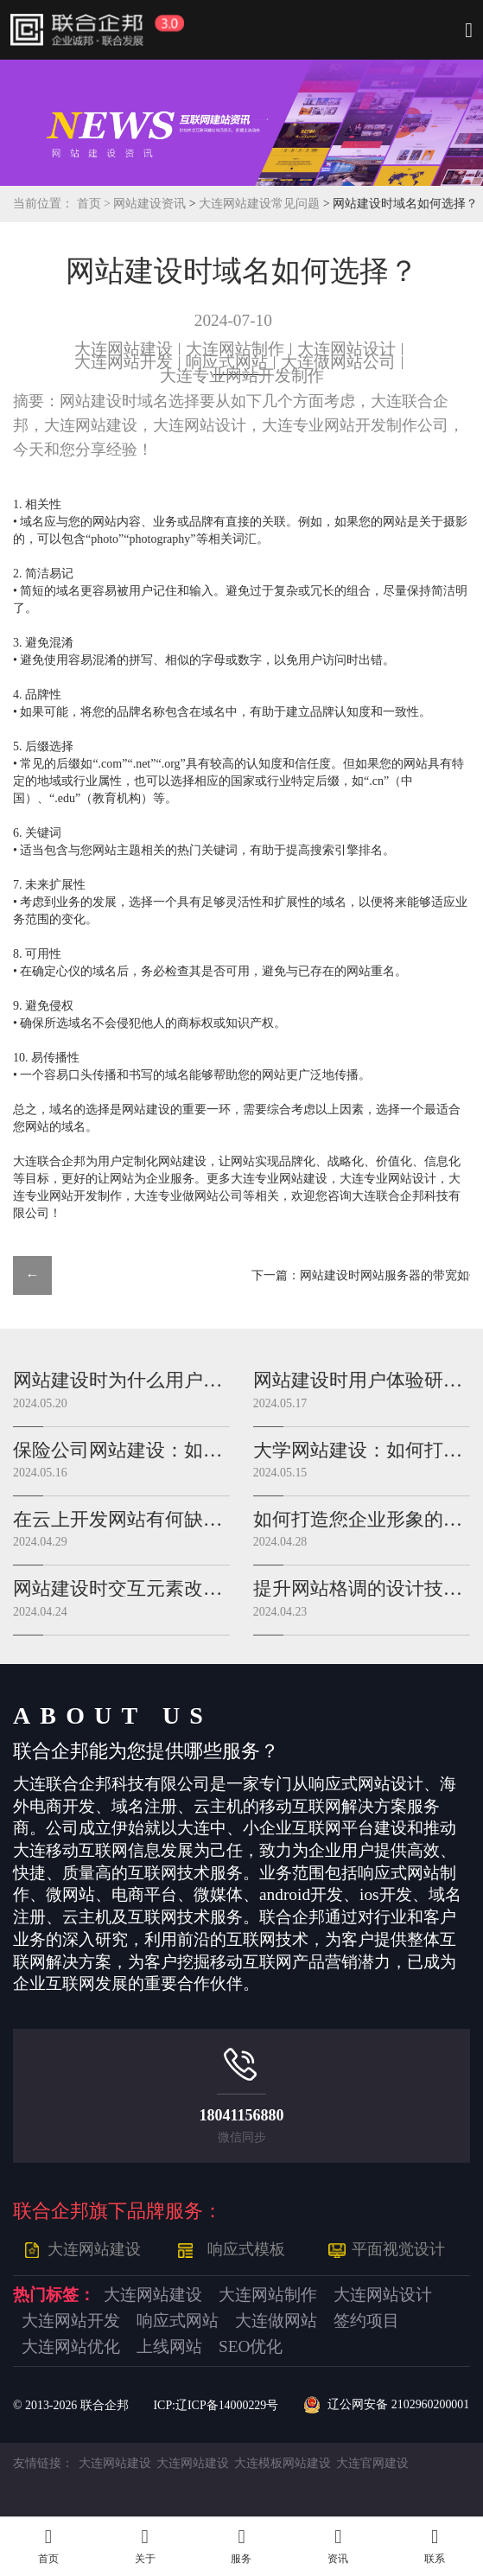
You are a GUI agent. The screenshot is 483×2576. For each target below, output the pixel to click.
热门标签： (54, 2295)
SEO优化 (251, 2347)
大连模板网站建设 (282, 2463)
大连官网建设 (372, 2463)
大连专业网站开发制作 (242, 376)
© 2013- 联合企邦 (71, 2405)
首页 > (95, 203)
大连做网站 (276, 2321)
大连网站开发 (123, 362)
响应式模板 (246, 2249)
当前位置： (43, 203)
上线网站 (169, 2347)
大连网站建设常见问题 (260, 203)
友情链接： (43, 2463)
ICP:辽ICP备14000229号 (215, 2405)
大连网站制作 (235, 349)
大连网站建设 (123, 349)
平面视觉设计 (398, 2249)
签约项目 (366, 2321)
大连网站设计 (346, 349)
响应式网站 (227, 362)
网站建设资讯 (149, 203)
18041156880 (241, 2115)
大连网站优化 (71, 2347)
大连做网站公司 (338, 362)
